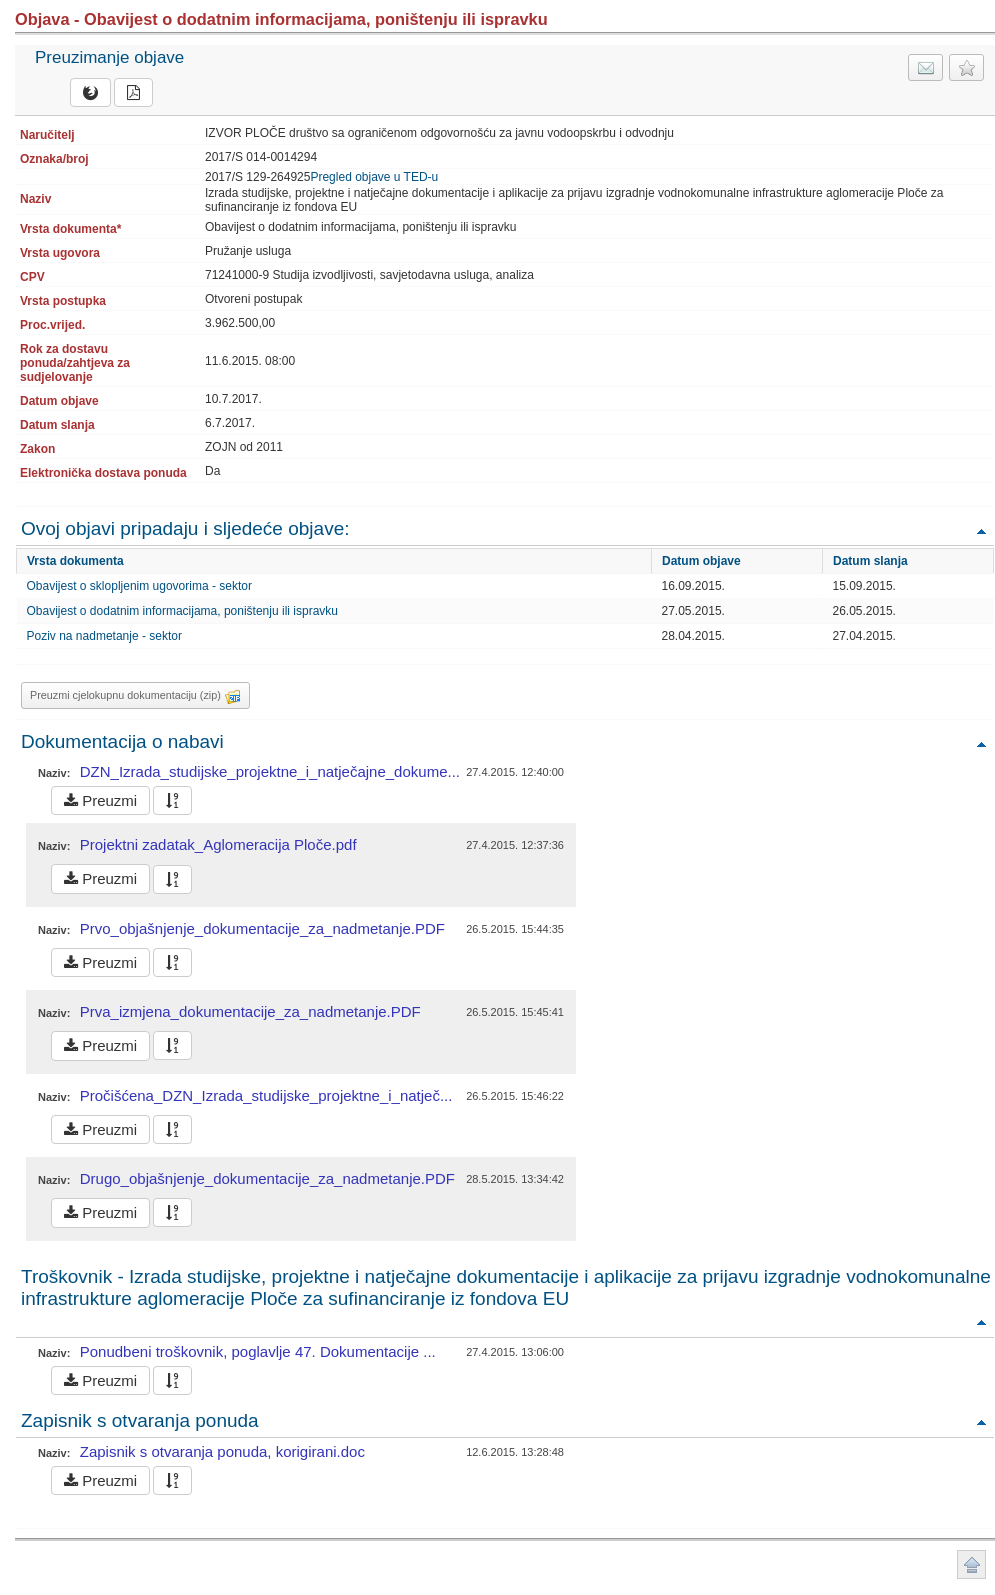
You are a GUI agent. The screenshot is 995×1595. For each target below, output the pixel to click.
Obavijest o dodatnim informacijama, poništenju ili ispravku (182, 611)
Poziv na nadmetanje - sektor (104, 636)
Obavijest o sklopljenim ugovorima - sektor (139, 586)
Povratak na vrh (981, 530)
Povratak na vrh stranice (971, 1564)
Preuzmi (100, 800)
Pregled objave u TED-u (374, 177)
